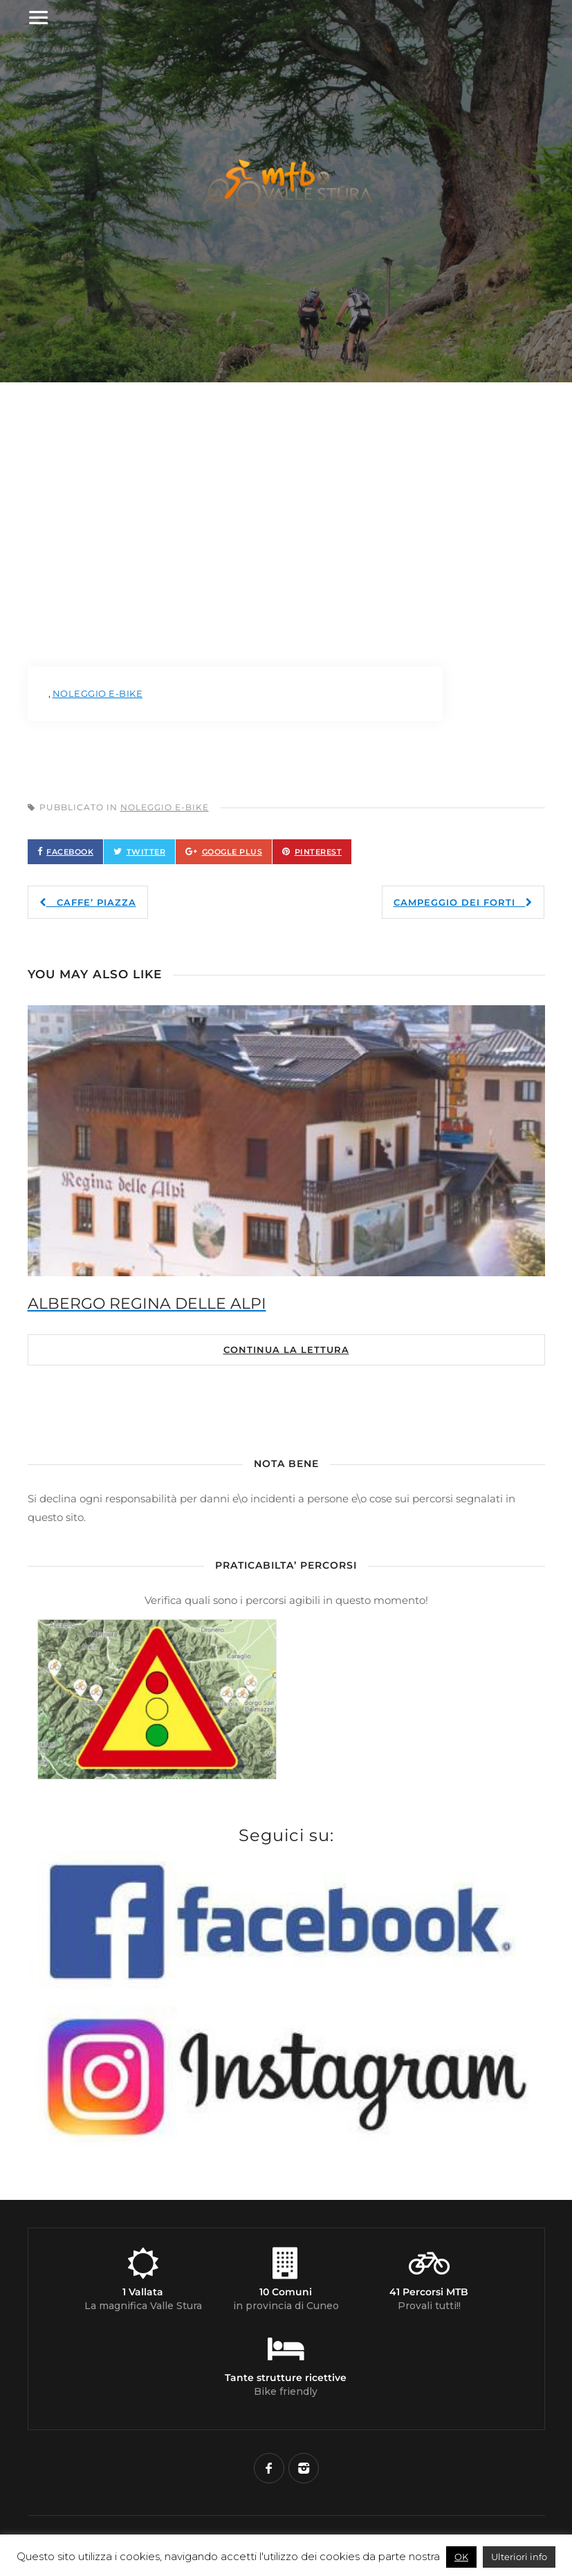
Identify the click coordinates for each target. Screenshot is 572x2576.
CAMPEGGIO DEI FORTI (463, 902)
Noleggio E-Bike (164, 807)
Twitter (146, 852)
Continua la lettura (286, 1349)
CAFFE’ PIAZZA (87, 902)
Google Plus (232, 852)
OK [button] (461, 2556)
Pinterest (318, 852)
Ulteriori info (519, 2556)
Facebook (69, 852)
